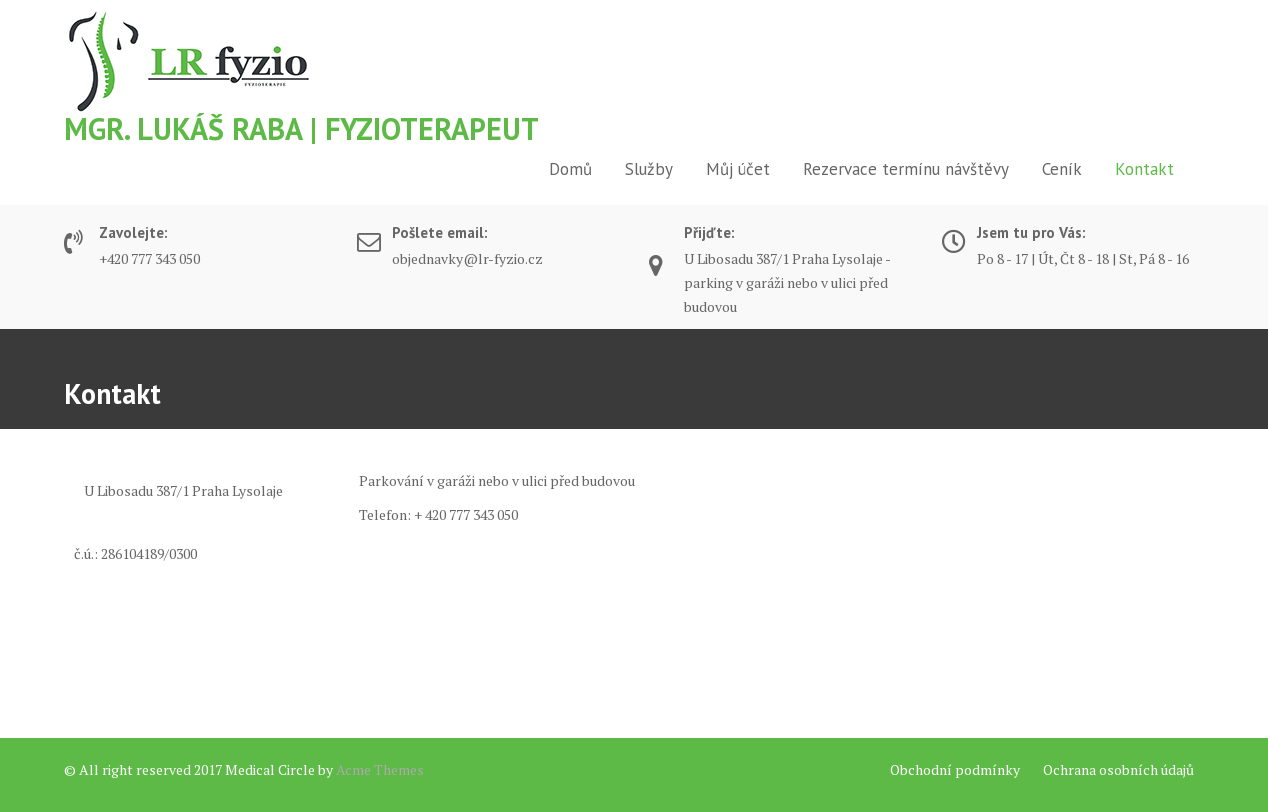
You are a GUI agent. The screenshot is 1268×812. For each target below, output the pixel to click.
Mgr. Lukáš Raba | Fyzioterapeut (301, 128)
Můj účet (738, 169)
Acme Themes (380, 769)
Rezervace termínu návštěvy (906, 169)
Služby (649, 169)
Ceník (1062, 169)
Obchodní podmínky (955, 769)
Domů (570, 169)
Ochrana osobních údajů (1118, 769)
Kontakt (1144, 169)
